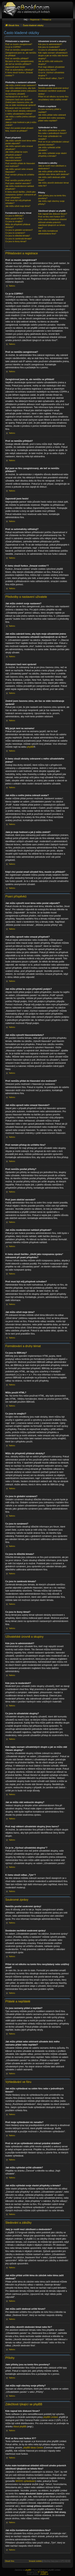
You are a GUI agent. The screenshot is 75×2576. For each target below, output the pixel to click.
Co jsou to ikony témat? (16, 241)
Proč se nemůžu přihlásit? (17, 58)
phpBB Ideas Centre (33, 2447)
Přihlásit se (46, 20)
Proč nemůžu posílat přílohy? (18, 180)
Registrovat (35, 20)
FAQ (25, 20)
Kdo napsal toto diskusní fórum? (52, 214)
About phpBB (19, 2426)
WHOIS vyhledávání (25, 2481)
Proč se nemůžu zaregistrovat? (19, 50)
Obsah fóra (9, 2561)
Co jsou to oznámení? (15, 233)
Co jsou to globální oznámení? (19, 230)
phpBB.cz (44, 2574)
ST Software (43, 2572)
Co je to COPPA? (13, 47)
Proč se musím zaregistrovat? (18, 44)
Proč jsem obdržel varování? (18, 183)
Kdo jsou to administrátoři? (50, 44)
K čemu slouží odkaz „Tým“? (51, 78)
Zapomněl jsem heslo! (15, 67)
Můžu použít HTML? (14, 219)
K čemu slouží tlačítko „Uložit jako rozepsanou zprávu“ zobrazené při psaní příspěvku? (20, 195)
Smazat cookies (35, 2561)
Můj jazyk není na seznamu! (17, 108)
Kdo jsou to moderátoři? (49, 47)
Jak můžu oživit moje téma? (17, 206)
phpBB (30, 747)
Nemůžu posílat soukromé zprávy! (53, 88)
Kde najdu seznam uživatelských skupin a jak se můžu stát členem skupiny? (53, 56)
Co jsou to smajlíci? (14, 221)
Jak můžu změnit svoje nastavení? (20, 85)
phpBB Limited (50, 2417)
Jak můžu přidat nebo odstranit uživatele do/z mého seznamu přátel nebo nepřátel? (52, 118)
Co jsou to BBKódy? (14, 216)
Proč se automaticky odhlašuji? (19, 70)
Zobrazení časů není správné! (18, 99)
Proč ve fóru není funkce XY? (51, 216)
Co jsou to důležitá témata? (17, 236)
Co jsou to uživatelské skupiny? (52, 50)
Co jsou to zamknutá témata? (18, 238)
